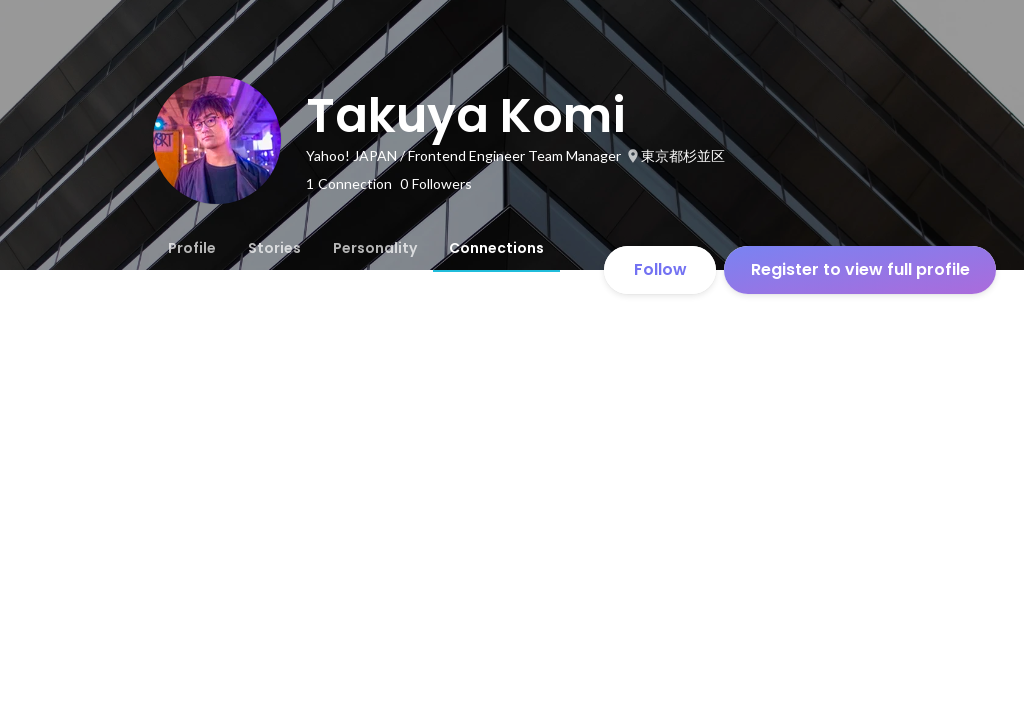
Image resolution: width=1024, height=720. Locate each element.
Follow (660, 269)
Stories (274, 248)
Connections (496, 248)
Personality (375, 248)
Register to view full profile (860, 269)
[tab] (192, 248)
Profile (192, 248)
